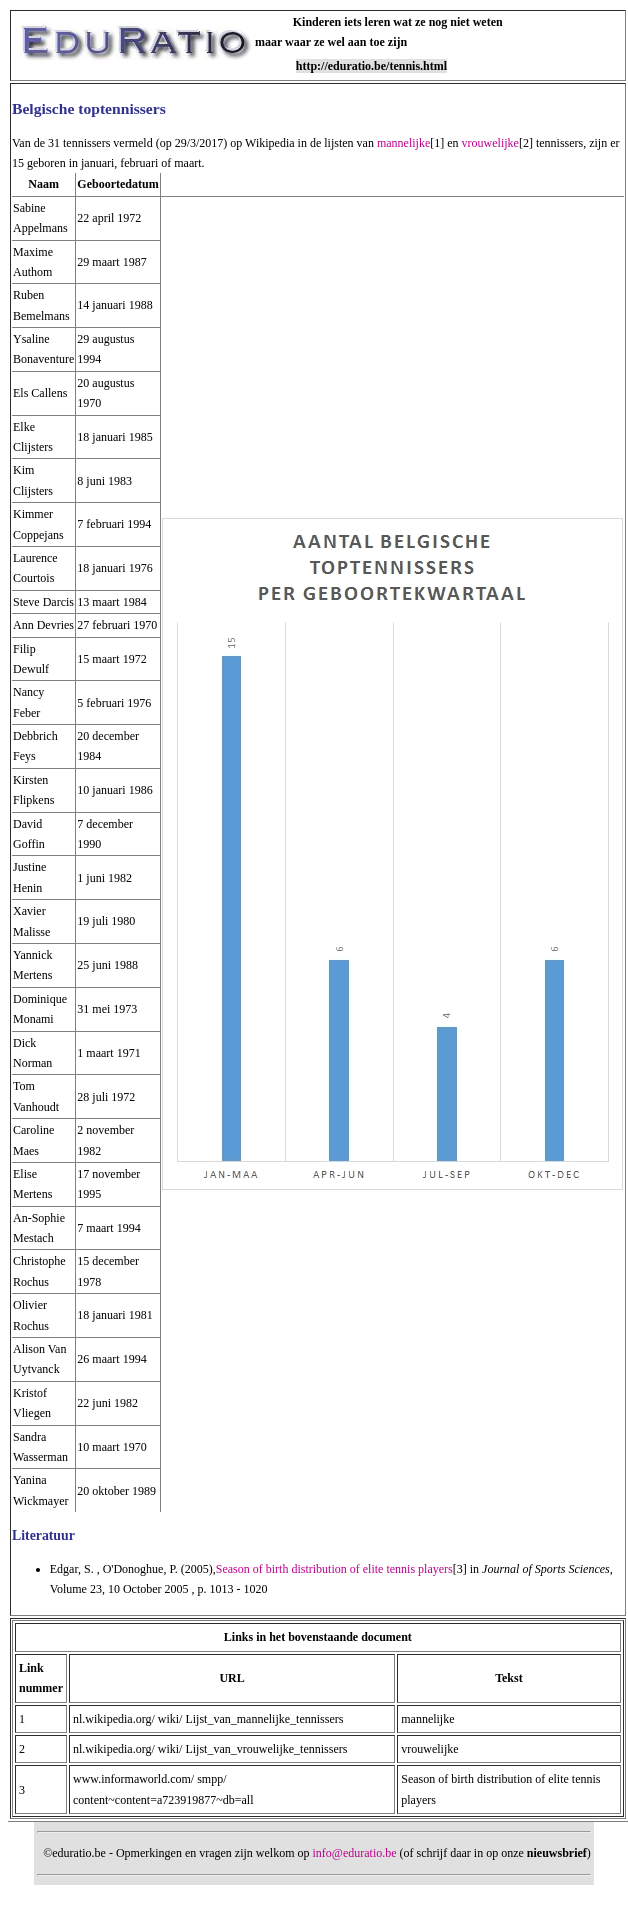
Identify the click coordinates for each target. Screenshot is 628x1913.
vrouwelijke (490, 143)
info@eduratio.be (355, 1853)
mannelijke (403, 143)
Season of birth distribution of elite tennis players (334, 1569)
